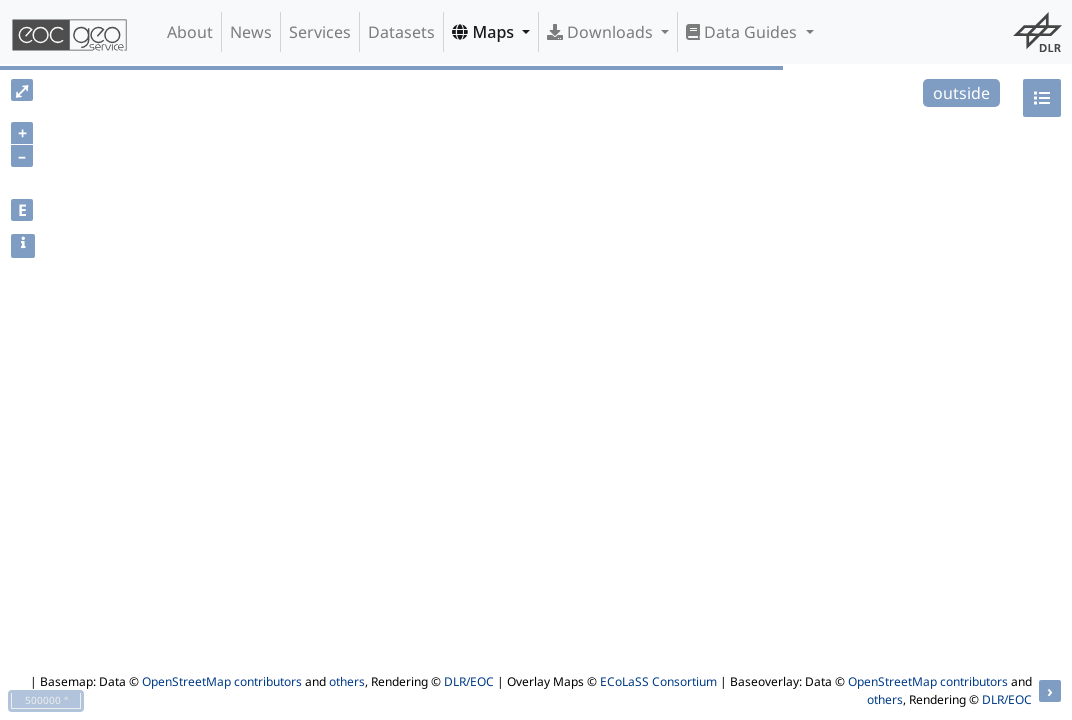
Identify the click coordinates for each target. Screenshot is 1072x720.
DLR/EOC (469, 681)
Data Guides (743, 32)
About (190, 32)
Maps (485, 32)
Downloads (602, 32)
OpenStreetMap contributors (222, 681)
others (347, 681)
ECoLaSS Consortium (658, 681)
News (251, 32)
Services (320, 32)
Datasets (401, 32)
